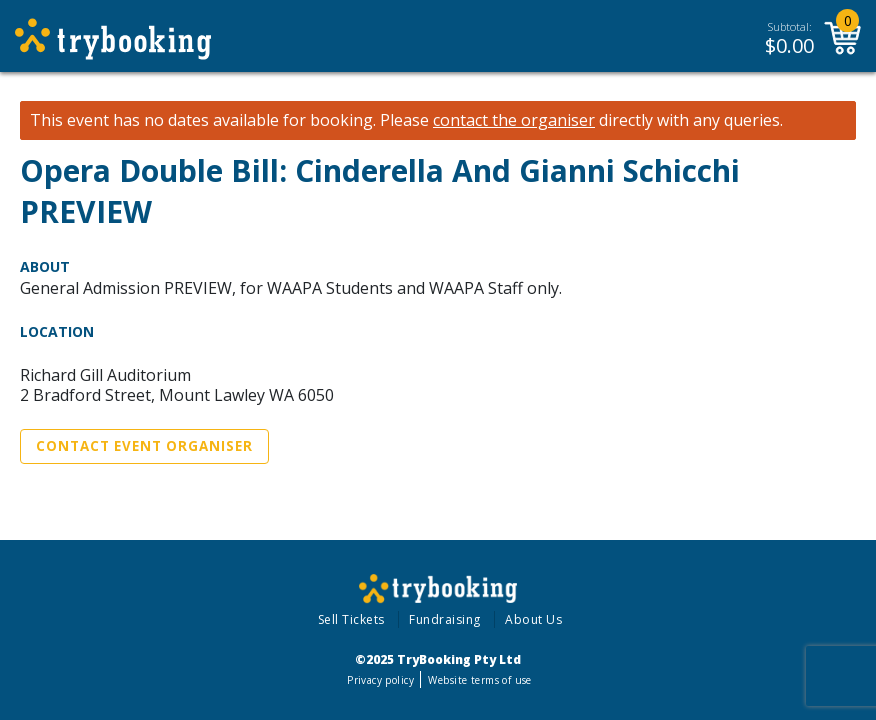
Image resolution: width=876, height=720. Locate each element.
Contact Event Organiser (144, 446)
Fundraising (445, 619)
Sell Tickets (351, 619)
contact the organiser (514, 120)
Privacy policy (380, 680)
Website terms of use (479, 680)
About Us (533, 619)
